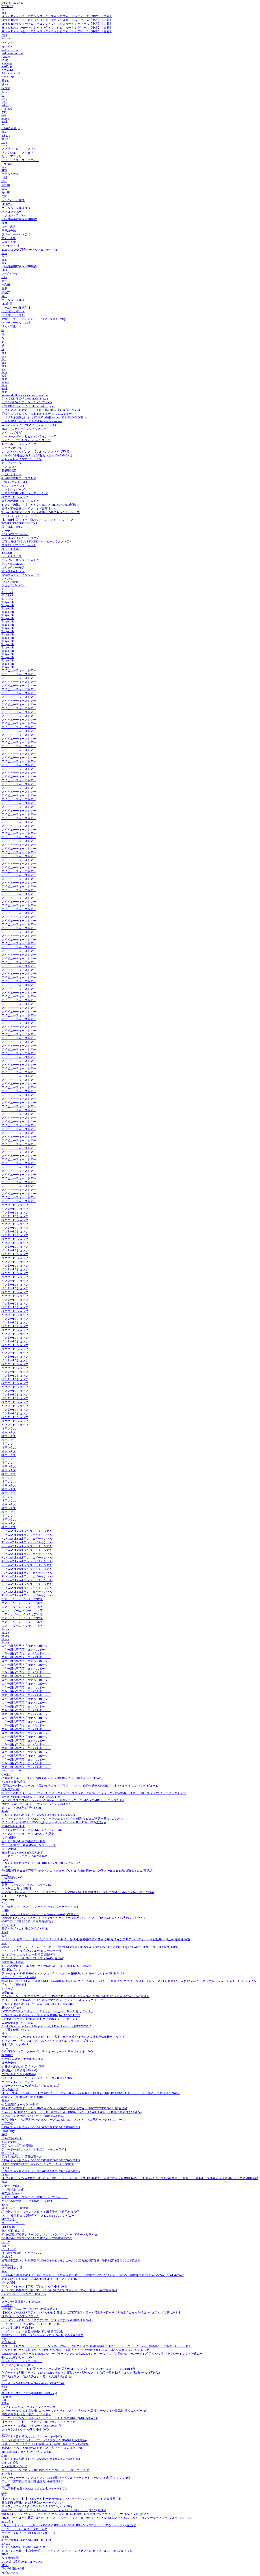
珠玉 (4, 92)
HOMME (6, 2305)
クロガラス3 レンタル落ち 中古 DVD (25, 2429)
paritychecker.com (12, 53)
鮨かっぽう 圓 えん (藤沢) (17, 2365)
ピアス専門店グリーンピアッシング (24, 493)
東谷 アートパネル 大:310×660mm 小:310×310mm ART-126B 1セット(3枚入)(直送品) (54, 2510)
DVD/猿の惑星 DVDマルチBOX (21, 2561)
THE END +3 (9, 2153)
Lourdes (6, 2396)
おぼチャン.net (10, 73)
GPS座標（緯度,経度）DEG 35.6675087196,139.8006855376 (38, 1814)
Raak (4, 2380)
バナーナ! (7, 1899)
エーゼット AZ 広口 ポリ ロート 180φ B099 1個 (31, 2425)
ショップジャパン (13, 585)
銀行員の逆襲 (10, 2557)
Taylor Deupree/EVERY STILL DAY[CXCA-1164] (31, 1796)
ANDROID (8, 1925)
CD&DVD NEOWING (15, 534)
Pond (4, 2492)
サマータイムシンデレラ (17, 2081)
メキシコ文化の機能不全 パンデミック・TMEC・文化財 (37, 2164)
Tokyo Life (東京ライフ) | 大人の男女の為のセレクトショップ (40, 512)
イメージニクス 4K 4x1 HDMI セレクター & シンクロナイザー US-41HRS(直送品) (53, 1822)
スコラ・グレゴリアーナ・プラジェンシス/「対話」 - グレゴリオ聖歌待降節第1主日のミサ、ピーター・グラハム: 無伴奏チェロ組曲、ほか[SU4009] (96, 2346)
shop (4, 142)
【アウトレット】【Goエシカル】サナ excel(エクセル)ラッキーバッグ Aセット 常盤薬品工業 (61, 2498)
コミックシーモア (13, 567)
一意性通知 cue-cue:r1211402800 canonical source (31, 421)
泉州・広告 (8, 226)
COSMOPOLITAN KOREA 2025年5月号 (37, 2238)
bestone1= (7, 2264)
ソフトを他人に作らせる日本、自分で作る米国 (31, 1829)
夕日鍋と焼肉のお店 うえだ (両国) (23, 2066)
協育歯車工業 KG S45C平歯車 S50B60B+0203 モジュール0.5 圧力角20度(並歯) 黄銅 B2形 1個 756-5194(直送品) (71, 2260)
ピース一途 (8, 2249)
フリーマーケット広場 (15, 234)
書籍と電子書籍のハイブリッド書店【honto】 (30, 508)
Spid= (4, 1811)
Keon (4, 2048)
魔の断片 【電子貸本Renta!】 (20, 2070)
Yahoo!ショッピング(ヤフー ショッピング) (28, 425)
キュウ (5, 38)
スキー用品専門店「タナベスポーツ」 (26, 1645)
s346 (4, 98)
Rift (3, 2400)
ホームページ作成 (13, 200)
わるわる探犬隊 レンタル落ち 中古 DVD (27, 2200)
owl (3, 115)
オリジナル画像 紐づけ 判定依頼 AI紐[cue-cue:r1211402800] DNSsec (44, 417)
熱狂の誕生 (8, 2282)
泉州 (4, 181)
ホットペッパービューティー (20, 516)
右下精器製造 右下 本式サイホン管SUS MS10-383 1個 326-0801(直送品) (46, 1965)
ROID (4, 2433)
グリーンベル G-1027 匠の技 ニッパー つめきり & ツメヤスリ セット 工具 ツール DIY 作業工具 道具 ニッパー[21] (74, 2410)
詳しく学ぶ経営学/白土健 (17, 2327)
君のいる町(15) (11, 2007)
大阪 (4, 177)
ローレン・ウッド (13, 2223)
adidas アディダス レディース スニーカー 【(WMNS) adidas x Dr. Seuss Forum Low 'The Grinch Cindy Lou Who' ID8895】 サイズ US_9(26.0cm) (90, 1946)
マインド (7, 42)
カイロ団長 (8, 1837)
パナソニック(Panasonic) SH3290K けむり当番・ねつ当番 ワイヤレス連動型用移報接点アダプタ (62, 2036)
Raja (4, 2386)
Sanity (5, 2245)
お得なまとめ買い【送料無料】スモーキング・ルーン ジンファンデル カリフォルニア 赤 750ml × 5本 (66, 2550)
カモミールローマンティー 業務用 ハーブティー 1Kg (35, 2197)
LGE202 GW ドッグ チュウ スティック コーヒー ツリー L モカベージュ (47, 2011)
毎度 (4, 223)
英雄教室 (7, 2256)
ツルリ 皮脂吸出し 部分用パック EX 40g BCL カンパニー (37, 2215)
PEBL (4, 2565)
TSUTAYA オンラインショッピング (23, 428)
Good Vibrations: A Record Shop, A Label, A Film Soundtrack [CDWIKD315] (46, 2026)
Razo (4, 2389)
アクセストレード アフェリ (20, 148)
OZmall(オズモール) (14, 481)
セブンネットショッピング (18, 444)
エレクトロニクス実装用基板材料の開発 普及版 (32, 2331)
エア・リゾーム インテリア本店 (22, 1599)
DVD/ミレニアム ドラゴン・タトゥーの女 (28, 2406)
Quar (4, 2455)
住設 (4, 35)
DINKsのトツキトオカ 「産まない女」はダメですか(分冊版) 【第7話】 (47, 2320)
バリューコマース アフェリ (20, 160)
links (4, 253)
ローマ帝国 (8, 1848)
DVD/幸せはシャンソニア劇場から (23, 2294)
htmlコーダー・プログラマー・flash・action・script (33, 318)
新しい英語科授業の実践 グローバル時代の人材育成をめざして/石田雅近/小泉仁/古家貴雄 (59, 2290)
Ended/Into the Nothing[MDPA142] (22, 1852)
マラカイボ (8, 2342)
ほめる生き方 (10, 2089)
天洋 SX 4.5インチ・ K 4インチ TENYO (26, 402)
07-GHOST (8, 1935)
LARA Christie (10, 581)
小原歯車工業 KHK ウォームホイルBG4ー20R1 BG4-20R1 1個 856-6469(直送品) (51, 1777)
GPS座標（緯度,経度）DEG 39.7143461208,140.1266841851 (38, 2003)
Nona (4, 1874)
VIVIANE (7, 1881)
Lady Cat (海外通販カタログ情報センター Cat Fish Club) (36, 455)
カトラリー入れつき (14, 1896)
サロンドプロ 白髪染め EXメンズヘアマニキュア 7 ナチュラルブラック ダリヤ (52, 2000)
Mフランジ (8, 2219)
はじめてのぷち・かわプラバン (21, 2252)
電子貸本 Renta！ (13, 526)
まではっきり (10, 2572)
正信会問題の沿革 (13, 2568)
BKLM (5, 2543)
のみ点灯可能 (10, 1789)
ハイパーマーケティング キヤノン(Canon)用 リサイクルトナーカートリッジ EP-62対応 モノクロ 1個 (65, 2477)
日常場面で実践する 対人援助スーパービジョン (32, 2502)
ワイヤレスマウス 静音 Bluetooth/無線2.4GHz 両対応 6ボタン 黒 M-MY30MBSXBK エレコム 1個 (62, 1800)
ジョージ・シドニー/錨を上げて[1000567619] (30, 2085)
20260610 (7, 6)
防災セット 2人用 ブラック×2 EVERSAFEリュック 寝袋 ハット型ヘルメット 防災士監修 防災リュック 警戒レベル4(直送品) (80, 2372)
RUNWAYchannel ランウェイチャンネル (27, 1531)
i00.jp (4, 138)
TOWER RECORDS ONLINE (19, 523)
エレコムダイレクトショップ (20, 537)
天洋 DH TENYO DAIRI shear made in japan (28, 406)
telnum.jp (6, 63)
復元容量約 (8, 2062)
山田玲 (5, 1910)
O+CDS (6, 1774)
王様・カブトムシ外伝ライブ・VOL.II (26, 1928)
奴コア (5, 88)
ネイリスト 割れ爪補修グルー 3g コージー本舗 (31, 1950)
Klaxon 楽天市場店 (13, 1781)
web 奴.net (7, 76)
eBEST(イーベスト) (13, 485)
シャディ (7, 530)
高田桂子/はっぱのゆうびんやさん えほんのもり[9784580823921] (42, 2335)
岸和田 (5, 185)
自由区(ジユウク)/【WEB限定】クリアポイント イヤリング (39, 2019)
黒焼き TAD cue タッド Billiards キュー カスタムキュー (36, 413)
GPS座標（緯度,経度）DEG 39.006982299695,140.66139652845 (40, 2127)
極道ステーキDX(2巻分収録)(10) (22, 2096)
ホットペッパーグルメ (15, 489)
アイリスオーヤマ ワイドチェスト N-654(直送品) (32, 1958)
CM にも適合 (9, 2462)
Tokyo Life (7, 602)
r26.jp (4, 59)
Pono (4, 2495)
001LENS (7, 589)
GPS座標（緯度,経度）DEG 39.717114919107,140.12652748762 (40, 2015)
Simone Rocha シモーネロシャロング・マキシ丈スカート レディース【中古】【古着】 (56, 16)
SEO (4, 170)
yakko (4, 105)
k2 (2, 95)
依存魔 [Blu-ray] (11, 2193)
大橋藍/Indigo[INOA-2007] (17, 2022)
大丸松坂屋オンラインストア (20, 500)
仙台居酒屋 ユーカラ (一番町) (20, 2104)
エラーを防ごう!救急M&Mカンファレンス (28, 1845)
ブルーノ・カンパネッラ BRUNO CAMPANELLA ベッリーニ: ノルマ (45, 2470)
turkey (5, 118)
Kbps (4, 2338)
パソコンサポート (13, 211)
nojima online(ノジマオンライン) (21, 459)
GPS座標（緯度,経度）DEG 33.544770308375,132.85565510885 (40, 2171)
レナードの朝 (10, 2185)
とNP (4, 1932)
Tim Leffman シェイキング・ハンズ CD (26, 2451)
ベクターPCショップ (14, 497)
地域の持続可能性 (13, 1826)
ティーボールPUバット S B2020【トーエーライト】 (35, 2149)
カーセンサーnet (11, 463)
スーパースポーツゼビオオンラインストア (28, 436)
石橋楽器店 (8, 470)
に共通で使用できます (15, 2029)
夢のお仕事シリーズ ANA (17, 2357)
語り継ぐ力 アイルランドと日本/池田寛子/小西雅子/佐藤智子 (40, 2211)
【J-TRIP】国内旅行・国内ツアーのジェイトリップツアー (38, 519)
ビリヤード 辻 (10, 245)
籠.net (5, 80)
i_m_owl (6, 108)
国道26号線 (8, 230)
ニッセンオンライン (14, 447)
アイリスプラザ (11, 432)
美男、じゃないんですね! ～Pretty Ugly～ (27, 1884)
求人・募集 (8, 238)
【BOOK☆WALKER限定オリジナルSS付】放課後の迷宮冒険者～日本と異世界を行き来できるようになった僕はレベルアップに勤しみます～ (92, 2312)
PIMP (4, 2554)
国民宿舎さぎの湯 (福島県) (18, 2074)
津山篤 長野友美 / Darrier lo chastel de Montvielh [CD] (34, 2488)
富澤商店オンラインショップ (20, 575)
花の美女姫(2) (10, 2141)
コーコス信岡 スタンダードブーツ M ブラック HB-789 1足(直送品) (44, 2440)
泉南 (4, 196)
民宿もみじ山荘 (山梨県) (17, 2145)
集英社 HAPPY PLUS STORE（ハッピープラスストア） (36, 541)
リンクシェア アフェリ (17, 152)
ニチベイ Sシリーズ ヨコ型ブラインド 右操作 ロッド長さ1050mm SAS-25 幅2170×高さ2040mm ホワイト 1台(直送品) (75, 1996)
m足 (3, 1943)
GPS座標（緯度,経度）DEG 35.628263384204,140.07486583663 (40, 2458)
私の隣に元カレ (11, 1969)
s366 (4, 102)
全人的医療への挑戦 (14, 2466)
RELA (5, 2403)
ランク (5, 2242)
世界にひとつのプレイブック (20, 2316)
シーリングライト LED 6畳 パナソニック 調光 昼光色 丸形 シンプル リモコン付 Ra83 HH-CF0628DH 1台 (68, 2368)
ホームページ (10, 173)
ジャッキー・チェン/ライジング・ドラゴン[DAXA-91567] (38, 2078)
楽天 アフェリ (11, 156)
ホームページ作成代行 (15, 207)
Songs (4, 2174)
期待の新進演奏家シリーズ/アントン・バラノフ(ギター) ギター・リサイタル (50, 2234)
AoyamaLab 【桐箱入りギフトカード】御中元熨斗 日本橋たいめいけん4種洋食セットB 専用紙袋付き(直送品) (71, 2112)
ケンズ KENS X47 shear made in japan (24, 398)
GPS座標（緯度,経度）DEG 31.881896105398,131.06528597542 (40, 1863)
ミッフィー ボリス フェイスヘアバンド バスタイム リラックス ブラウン (48, 2040)
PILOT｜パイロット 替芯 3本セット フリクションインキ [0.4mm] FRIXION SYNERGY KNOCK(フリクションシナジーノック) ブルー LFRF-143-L (97, 2517)
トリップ (7, 1988)
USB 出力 (7, 1866)
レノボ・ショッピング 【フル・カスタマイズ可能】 (36, 451)
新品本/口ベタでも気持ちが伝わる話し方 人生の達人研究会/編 (41, 2447)
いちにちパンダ (11, 2138)
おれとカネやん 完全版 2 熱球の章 (23, 2547)
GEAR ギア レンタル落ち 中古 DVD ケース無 (30, 2323)
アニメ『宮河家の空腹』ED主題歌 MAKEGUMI (32, 2481)
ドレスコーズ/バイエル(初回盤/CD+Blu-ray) (29, 2393)
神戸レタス (8, 1428)
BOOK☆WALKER (13, 563)
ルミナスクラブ (11, 556)
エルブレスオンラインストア (20, 559)
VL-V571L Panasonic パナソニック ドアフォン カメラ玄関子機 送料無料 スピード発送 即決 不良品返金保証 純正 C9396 (77, 1892)
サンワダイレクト (13, 571)
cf (2, 124)
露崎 (4, 2134)
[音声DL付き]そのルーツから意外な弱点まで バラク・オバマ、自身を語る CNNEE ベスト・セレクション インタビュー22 (79, 1785)
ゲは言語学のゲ (11, 1877)
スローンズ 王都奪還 (14, 2208)
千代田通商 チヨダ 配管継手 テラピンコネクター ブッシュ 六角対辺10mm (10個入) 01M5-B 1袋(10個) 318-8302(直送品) (77, 1870)
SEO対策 (7, 204)
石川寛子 (7, 2473)
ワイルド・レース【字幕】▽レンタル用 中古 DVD (34, 2286)
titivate (5, 1629)
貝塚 (4, 188)
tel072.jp (6, 66)
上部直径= (8, 2123)
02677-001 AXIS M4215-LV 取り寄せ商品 (27, 1921)
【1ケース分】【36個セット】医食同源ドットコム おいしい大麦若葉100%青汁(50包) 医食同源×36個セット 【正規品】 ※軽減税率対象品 (90, 2093)
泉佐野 (5, 192)
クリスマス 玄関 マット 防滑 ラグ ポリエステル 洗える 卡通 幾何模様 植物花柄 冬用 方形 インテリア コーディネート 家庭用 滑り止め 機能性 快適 (95, 1939)
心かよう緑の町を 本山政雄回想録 (23, 1841)
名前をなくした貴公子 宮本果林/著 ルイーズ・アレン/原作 (39, 2278)
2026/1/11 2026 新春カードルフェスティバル (29, 249)
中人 (4, 2271)
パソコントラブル (13, 215)
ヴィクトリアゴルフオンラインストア (26, 440)
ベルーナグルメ (11, 549)
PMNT (5, 2167)
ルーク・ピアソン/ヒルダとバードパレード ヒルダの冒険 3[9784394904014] (49, 2418)
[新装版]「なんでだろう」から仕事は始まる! (30, 2308)
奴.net (5, 84)
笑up (4, 132)
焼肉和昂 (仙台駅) (12, 1962)
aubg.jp (5, 135)
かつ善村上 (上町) (12, 2189)
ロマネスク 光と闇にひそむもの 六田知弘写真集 (32, 2115)
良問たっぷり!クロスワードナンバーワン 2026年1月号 (36, 1803)
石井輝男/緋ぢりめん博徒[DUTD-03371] (26, 2540)
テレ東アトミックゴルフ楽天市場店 (24, 1855)
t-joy (4, 2033)
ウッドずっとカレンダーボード (21, 2361)
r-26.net (5, 56)
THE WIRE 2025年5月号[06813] (21, 1807)
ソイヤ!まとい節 (12, 2267)
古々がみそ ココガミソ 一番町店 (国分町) (28, 1954)
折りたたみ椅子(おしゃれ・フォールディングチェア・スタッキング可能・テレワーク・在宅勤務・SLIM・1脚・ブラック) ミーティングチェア (93, 1793)
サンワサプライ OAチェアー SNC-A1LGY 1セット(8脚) (36, 2506)
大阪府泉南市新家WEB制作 (19, 219)
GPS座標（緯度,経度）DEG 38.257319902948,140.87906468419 (40, 2160)
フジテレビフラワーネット (18, 545)
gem (3, 111)
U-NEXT (6, 578)
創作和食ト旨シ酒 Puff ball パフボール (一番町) (31, 2436)
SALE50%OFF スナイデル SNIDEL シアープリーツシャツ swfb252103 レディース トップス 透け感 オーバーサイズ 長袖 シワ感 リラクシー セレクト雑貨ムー (102, 2353)
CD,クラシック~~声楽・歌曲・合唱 (24, 2529)
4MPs (4, 2204)
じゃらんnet (9, 466)
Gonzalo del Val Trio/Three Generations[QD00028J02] (33, 2383)
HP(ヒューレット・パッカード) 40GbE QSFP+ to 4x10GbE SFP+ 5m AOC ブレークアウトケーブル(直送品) (68, 2525)
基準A (5, 2100)
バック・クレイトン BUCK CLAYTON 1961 (29, 2532)
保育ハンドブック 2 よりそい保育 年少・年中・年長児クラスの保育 (45, 2444)
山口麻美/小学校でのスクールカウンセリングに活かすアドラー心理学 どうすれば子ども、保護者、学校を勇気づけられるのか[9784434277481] (93, 2275)
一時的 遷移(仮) (11, 128)
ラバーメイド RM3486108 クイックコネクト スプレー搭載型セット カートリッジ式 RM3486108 (62, 1973)
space (4, 1859)
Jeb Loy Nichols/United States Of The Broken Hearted (41, 1914)
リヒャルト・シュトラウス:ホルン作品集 (27, 1833)
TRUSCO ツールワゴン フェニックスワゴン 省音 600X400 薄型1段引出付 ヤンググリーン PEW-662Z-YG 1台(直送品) (76, 2514)
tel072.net (7, 69)
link (3, 9)
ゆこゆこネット (11, 474)
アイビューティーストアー (18, 670)
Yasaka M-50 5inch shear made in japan (24, 395)
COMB (5, 2485)
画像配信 (7, 1992)
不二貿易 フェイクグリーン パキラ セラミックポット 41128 (39, 1906)
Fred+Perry (8, 2130)
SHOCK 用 (8, 2226)
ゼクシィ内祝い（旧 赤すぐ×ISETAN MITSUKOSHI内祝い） (41, 504)
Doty (4, 1903)
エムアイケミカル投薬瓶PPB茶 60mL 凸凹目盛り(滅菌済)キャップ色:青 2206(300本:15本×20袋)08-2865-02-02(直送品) (75, 2349)
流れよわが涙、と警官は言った (21, 2156)
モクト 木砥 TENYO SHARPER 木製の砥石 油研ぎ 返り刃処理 (41, 409)
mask (4, 121)
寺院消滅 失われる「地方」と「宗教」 (26, 2414)
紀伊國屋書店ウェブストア (18, 478)
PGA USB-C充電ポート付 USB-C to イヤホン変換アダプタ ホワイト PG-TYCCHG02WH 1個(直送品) (64, 2108)
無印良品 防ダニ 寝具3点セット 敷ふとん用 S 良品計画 (36, 2376)
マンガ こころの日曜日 (16, 1888)
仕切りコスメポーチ (14, 1770)
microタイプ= (9, 2521)
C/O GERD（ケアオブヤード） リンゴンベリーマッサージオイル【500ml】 (49, 2051)
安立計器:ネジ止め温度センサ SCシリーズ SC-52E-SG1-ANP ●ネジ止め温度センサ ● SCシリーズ (63, 2119)
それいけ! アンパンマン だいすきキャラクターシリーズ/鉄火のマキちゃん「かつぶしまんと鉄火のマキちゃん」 (73, 1917)
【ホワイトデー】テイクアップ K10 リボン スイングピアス (39, 2421)
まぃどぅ (7, 46)
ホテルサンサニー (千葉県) (18, 1977)
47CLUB (6, 552)
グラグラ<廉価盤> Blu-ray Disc (20, 2301)
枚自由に (7, 2055)
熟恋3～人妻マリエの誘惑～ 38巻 (22, 2059)
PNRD (5, 2536)
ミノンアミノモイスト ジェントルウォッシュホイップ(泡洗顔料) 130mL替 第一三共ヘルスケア (62, 1818)
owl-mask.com (10, 50)
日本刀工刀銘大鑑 (13, 2230)
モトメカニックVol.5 (14, 2044)
